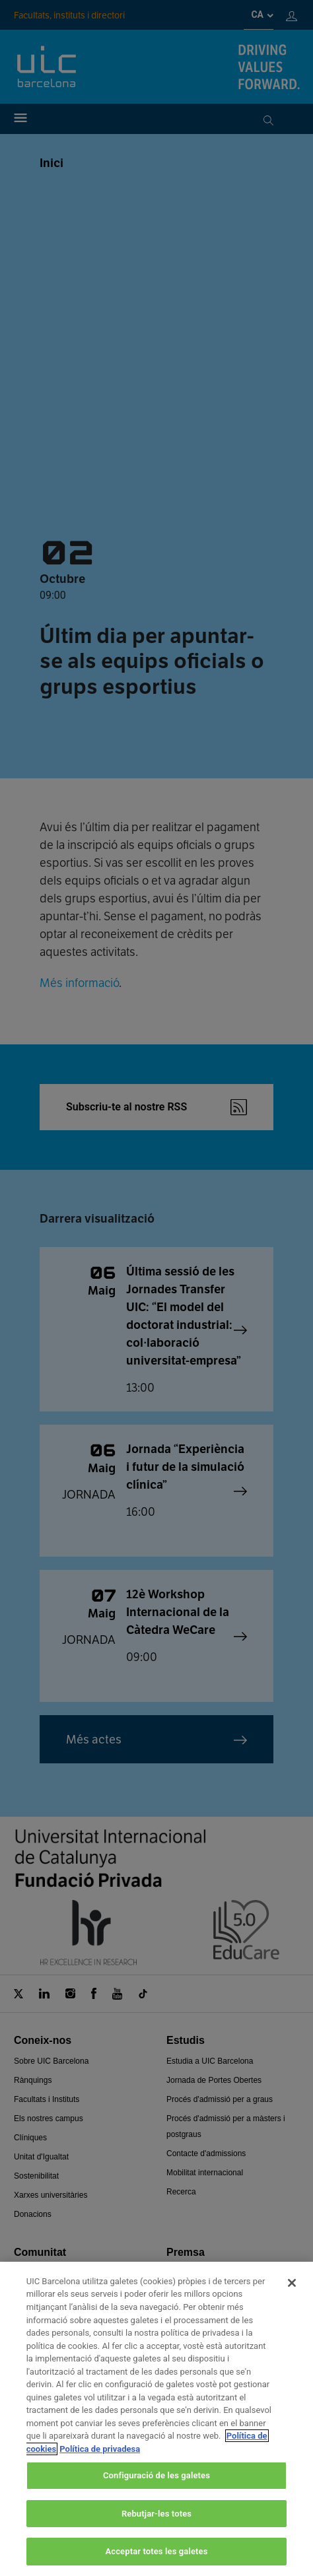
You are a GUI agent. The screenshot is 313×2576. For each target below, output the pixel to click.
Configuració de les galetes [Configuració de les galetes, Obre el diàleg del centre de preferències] (156, 2475)
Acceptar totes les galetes (156, 2551)
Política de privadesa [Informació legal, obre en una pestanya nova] (99, 2449)
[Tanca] (291, 2282)
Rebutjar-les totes (156, 2514)
